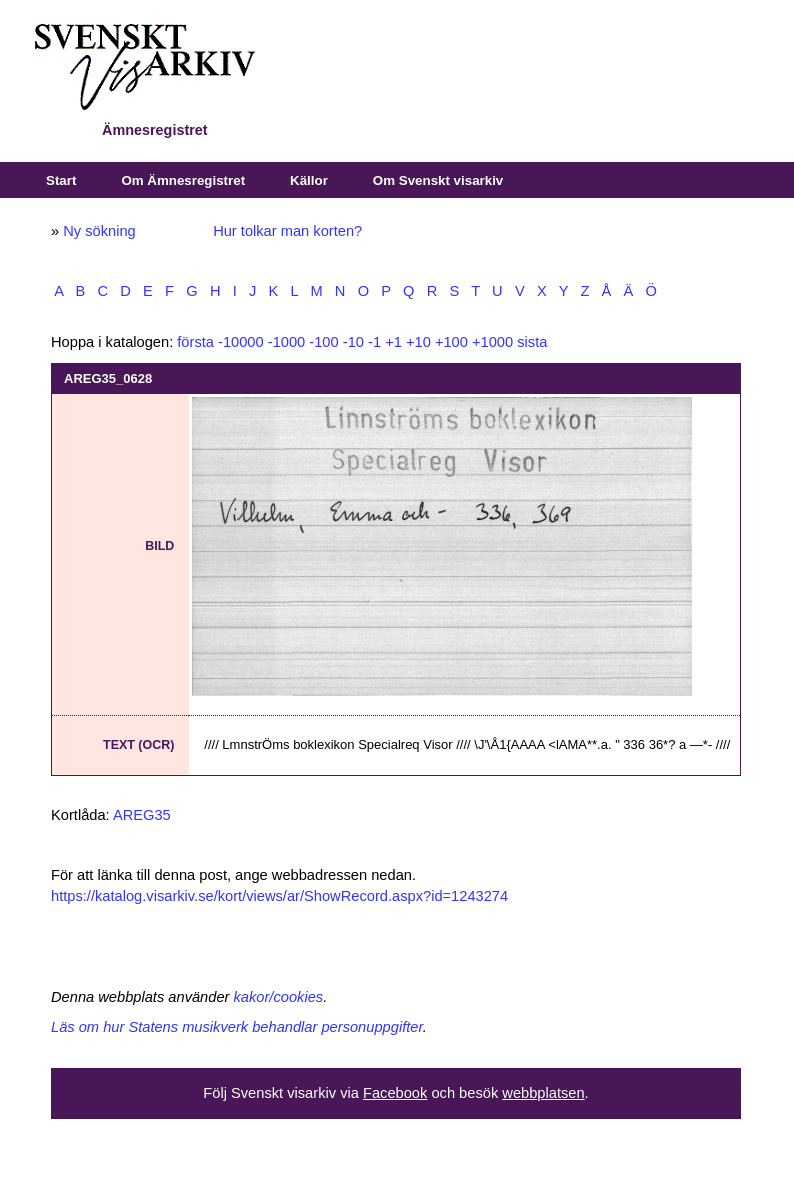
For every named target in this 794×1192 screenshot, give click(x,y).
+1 (393, 342)
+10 (418, 342)
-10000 (241, 342)
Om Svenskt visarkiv (438, 180)
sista (532, 342)
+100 (451, 342)
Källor (309, 180)
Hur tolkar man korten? (287, 231)
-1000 (287, 342)
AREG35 (142, 815)
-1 (374, 342)
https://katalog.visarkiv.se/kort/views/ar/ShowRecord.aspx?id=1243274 (279, 896)
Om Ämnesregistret (183, 180)
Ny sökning (99, 231)
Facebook (395, 1093)
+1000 (492, 342)
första (195, 342)
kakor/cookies (279, 997)
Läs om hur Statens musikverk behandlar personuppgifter (237, 1027)
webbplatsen (543, 1093)
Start (61, 180)
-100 (323, 342)
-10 (353, 342)
